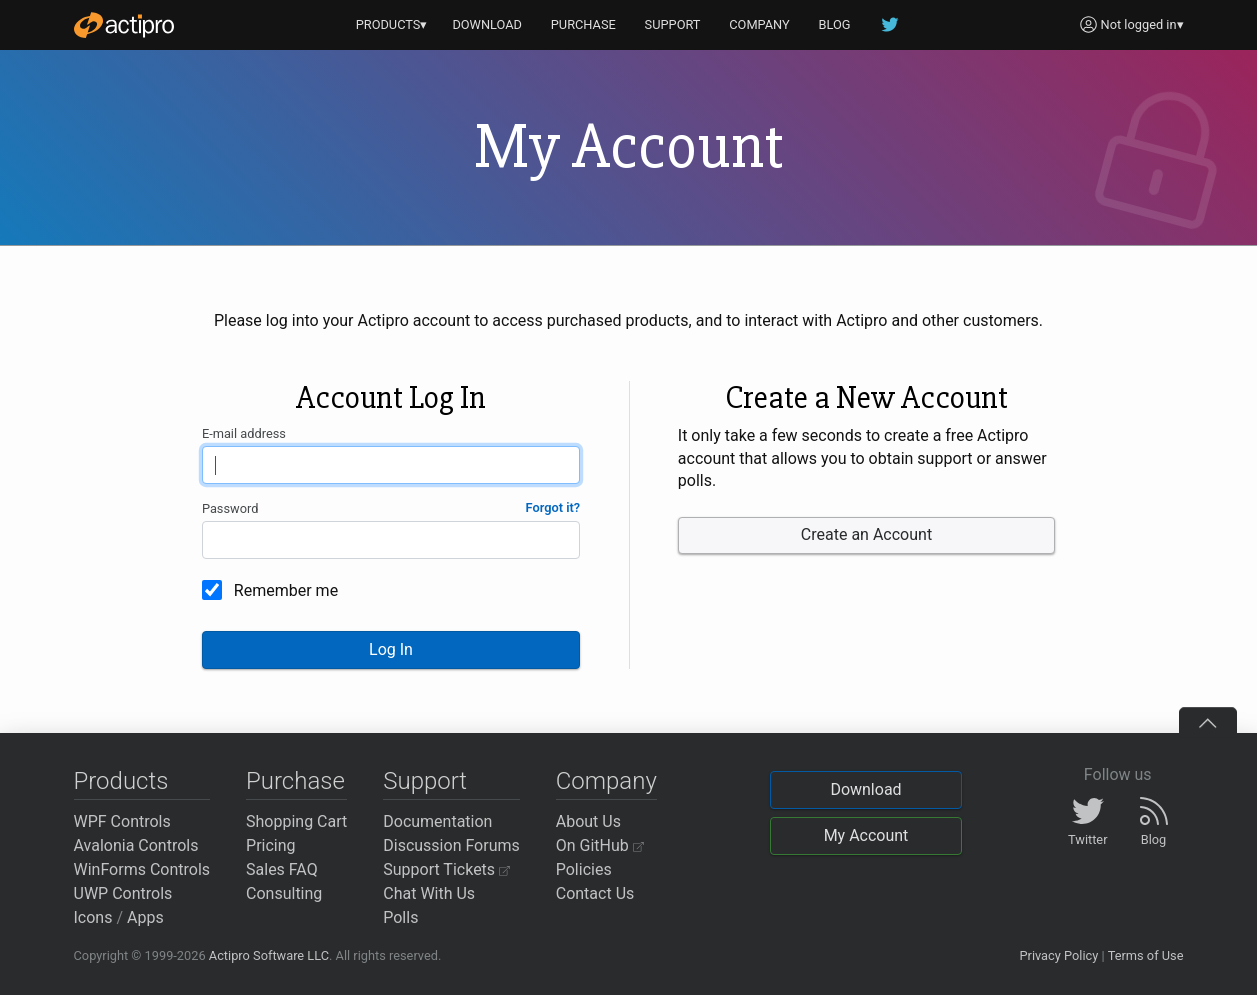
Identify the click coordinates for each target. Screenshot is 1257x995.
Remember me (286, 590)
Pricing (271, 845)
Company (606, 781)
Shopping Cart (296, 821)
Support (425, 781)
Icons (93, 917)
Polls (400, 917)
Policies (584, 869)
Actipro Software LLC (269, 955)
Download (865, 789)
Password (230, 508)
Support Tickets (446, 869)
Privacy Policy (1058, 955)
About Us (588, 821)
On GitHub (600, 845)
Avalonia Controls (136, 845)
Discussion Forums (451, 845)
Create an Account (866, 534)
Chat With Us (429, 893)
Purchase (295, 781)
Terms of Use (1146, 955)
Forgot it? (553, 507)
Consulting (284, 893)
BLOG (835, 24)
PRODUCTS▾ (392, 24)
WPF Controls (122, 821)
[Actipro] (124, 25)
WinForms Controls (142, 869)
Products (121, 781)
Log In (391, 649)
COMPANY (759, 24)
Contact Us (595, 893)
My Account (866, 835)
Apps (145, 917)
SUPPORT (673, 24)
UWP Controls (123, 893)
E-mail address (244, 433)
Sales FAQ (282, 869)
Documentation (437, 821)
